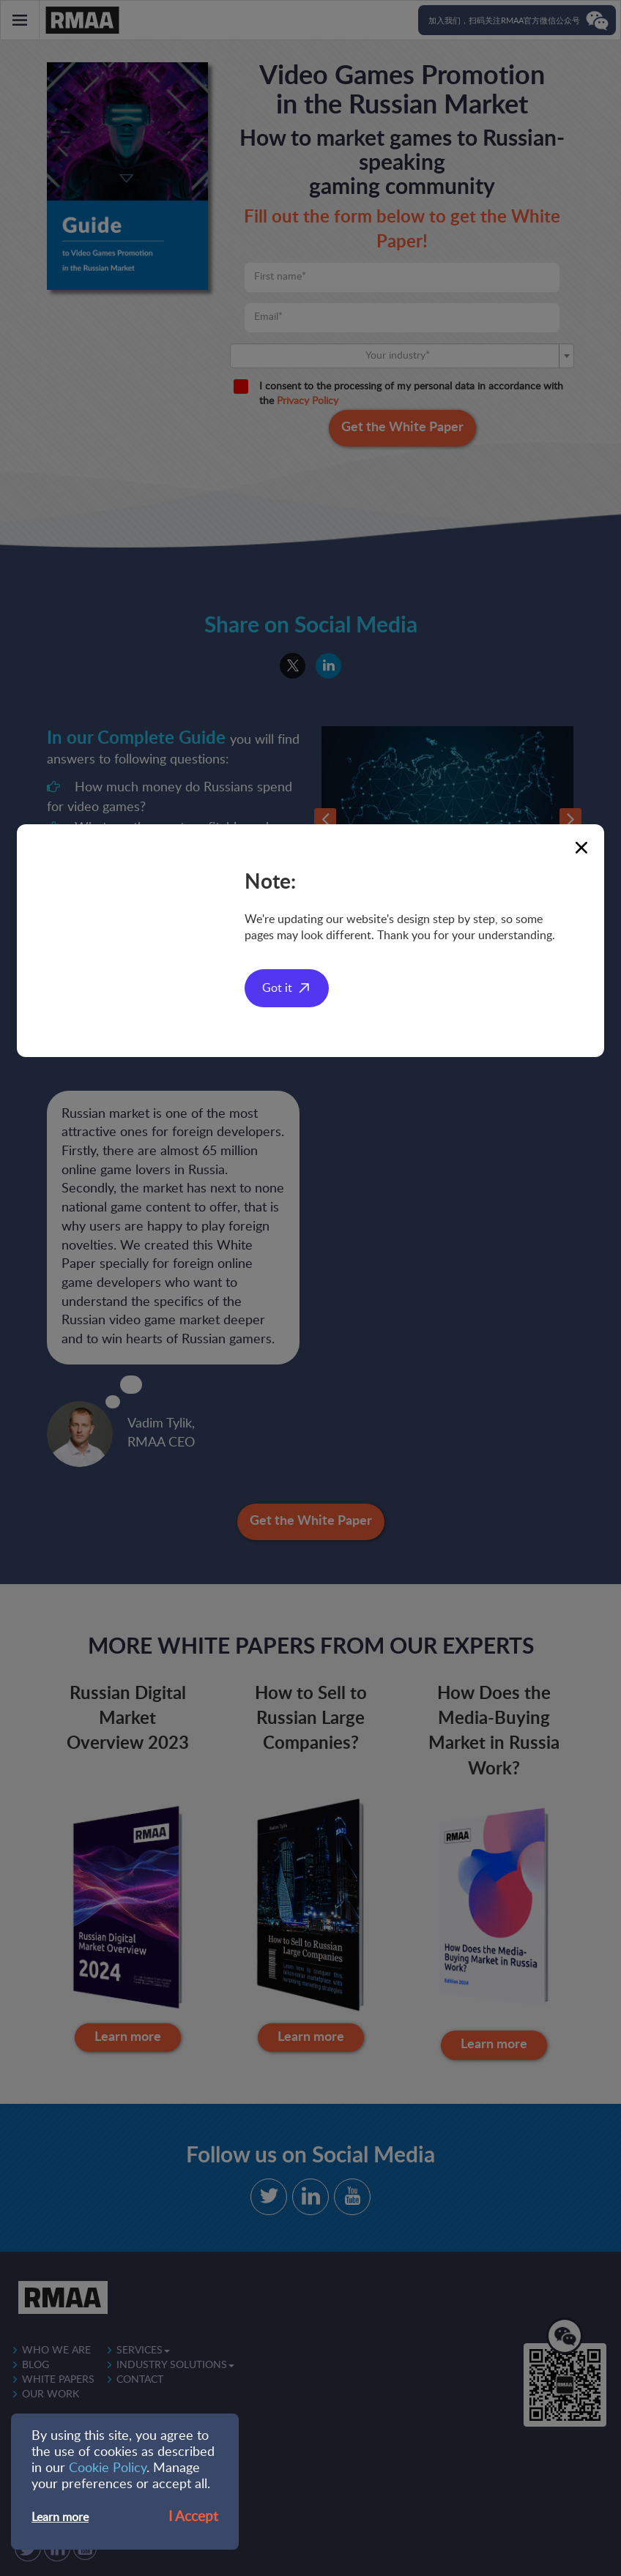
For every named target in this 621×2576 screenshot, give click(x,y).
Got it (277, 988)
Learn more (60, 2517)
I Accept (193, 2517)
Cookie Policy (107, 2468)
